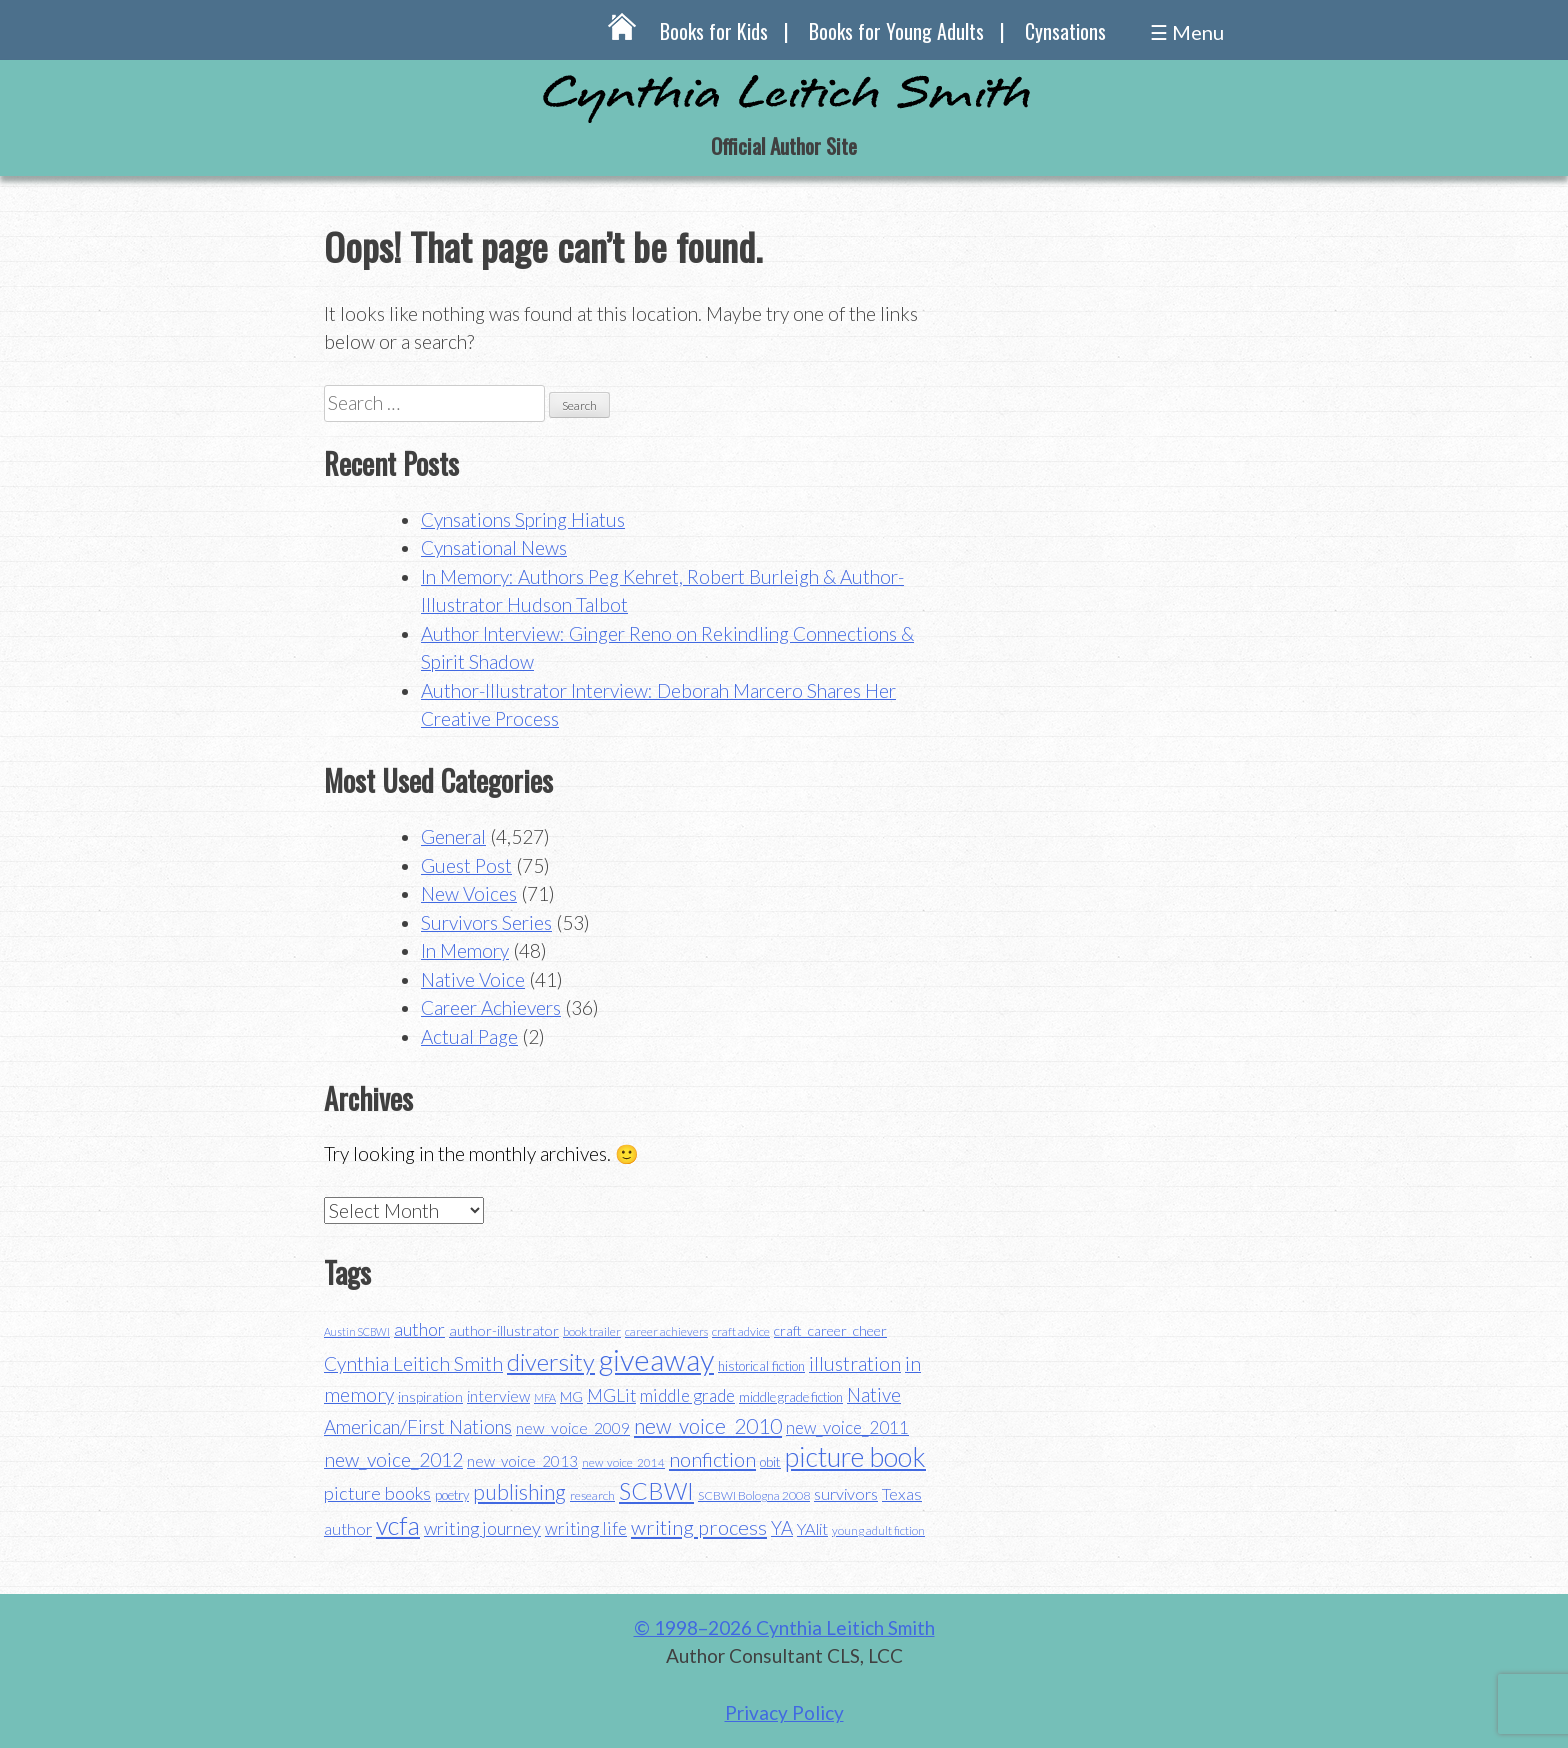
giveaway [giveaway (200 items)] (656, 1359)
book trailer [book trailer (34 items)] (592, 1331)
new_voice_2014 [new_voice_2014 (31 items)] (623, 1462)
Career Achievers (491, 1007)
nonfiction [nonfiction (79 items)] (712, 1459)
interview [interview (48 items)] (498, 1396)
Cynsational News (494, 547)
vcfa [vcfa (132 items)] (398, 1525)
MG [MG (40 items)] (571, 1397)
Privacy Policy (784, 1712)
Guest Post (466, 865)
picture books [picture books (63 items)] (377, 1493)
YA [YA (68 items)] (782, 1527)
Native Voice (473, 979)
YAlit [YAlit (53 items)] (812, 1528)
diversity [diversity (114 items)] (551, 1361)
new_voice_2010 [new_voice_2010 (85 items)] (708, 1425)
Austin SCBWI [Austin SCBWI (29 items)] (357, 1331)
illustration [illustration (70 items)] (855, 1363)
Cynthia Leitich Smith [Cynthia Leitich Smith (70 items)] (413, 1363)
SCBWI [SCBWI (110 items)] (656, 1491)
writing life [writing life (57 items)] (586, 1528)
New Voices (469, 893)
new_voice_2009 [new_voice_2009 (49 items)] (573, 1428)
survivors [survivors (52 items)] (846, 1493)
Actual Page (469, 1036)
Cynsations (1065, 31)
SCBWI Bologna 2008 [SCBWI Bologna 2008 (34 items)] (754, 1495)
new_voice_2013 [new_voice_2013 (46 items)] (522, 1461)
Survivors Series (486, 922)
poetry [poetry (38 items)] (452, 1495)
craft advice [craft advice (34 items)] (741, 1331)
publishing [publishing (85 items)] (519, 1491)
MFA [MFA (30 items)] (545, 1397)
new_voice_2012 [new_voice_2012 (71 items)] (393, 1459)
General (453, 836)
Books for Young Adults (896, 31)
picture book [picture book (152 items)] (855, 1457)
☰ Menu (1187, 32)
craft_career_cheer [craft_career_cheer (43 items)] (830, 1330)
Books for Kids (714, 31)
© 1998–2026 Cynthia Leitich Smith (784, 1627)
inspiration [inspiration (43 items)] (430, 1396)
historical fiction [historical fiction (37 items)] (761, 1366)
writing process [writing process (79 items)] (699, 1527)
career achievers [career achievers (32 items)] (666, 1331)
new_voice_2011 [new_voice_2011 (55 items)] (847, 1427)
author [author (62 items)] (419, 1329)
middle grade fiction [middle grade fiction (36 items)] (791, 1397)
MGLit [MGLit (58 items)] (611, 1395)
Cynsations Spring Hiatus (523, 519)
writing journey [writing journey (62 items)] (482, 1528)
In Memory (465, 950)
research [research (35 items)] (592, 1495)
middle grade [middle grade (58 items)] (687, 1395)
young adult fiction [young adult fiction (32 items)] (878, 1530)
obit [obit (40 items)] (770, 1462)
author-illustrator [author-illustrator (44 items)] (504, 1330)
